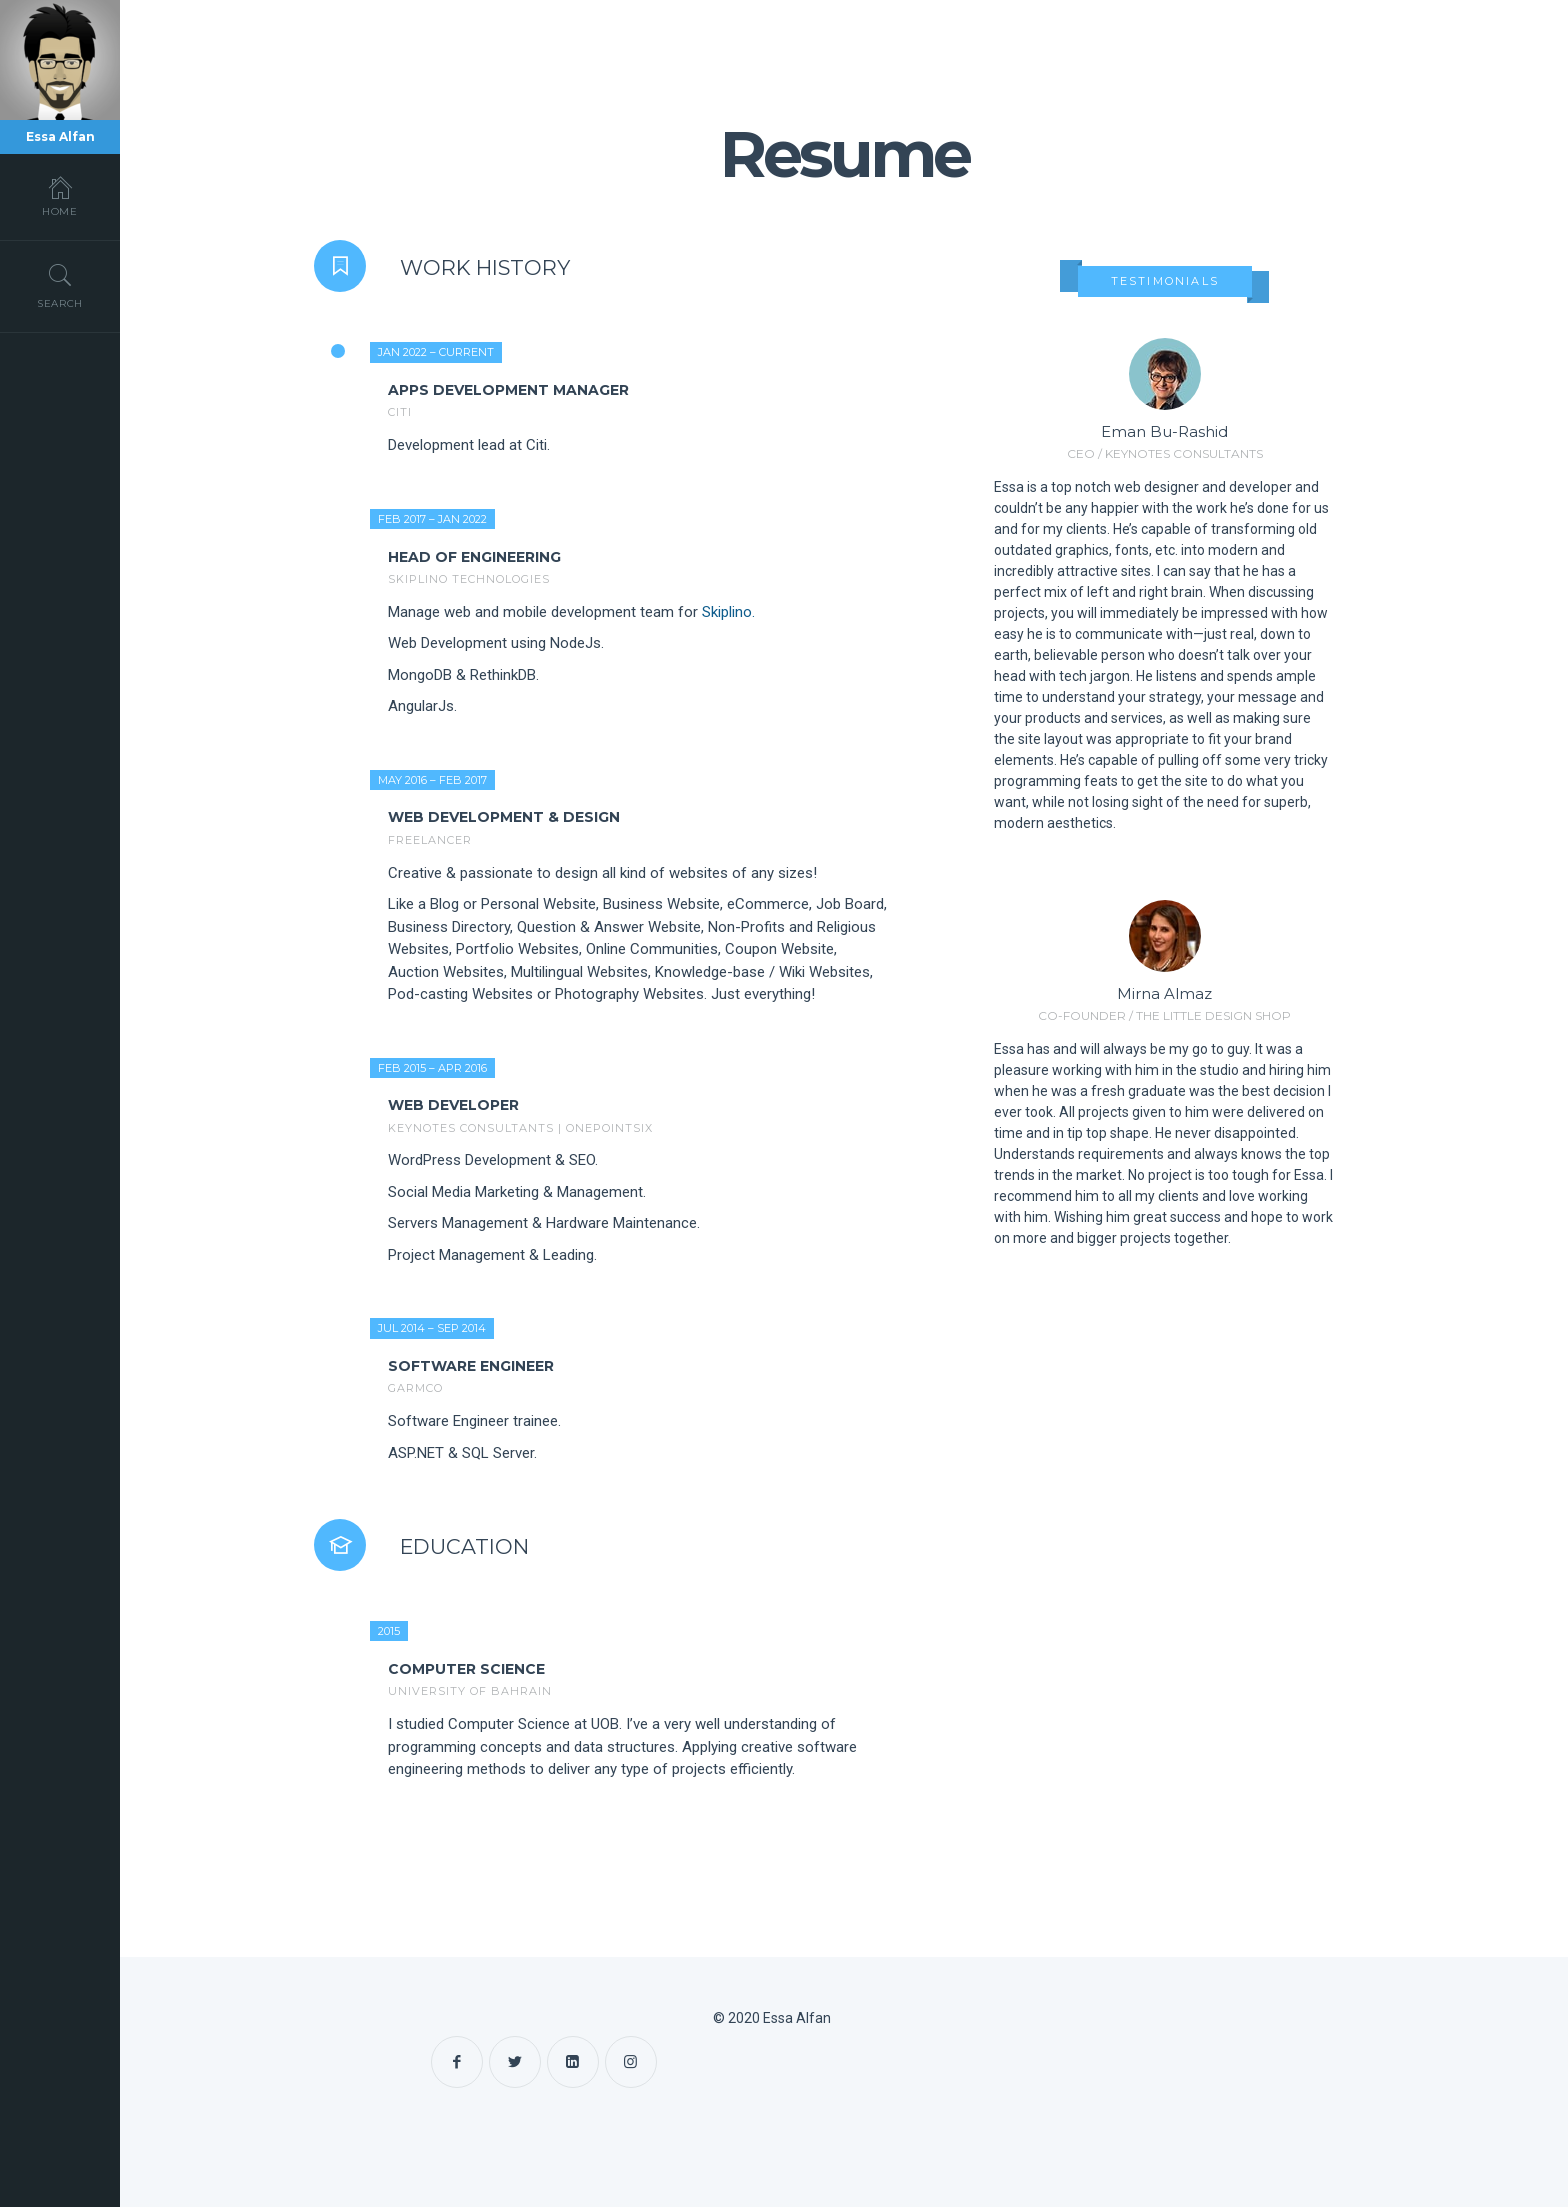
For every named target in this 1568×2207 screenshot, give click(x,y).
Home (60, 196)
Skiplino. (728, 612)
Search (60, 286)
